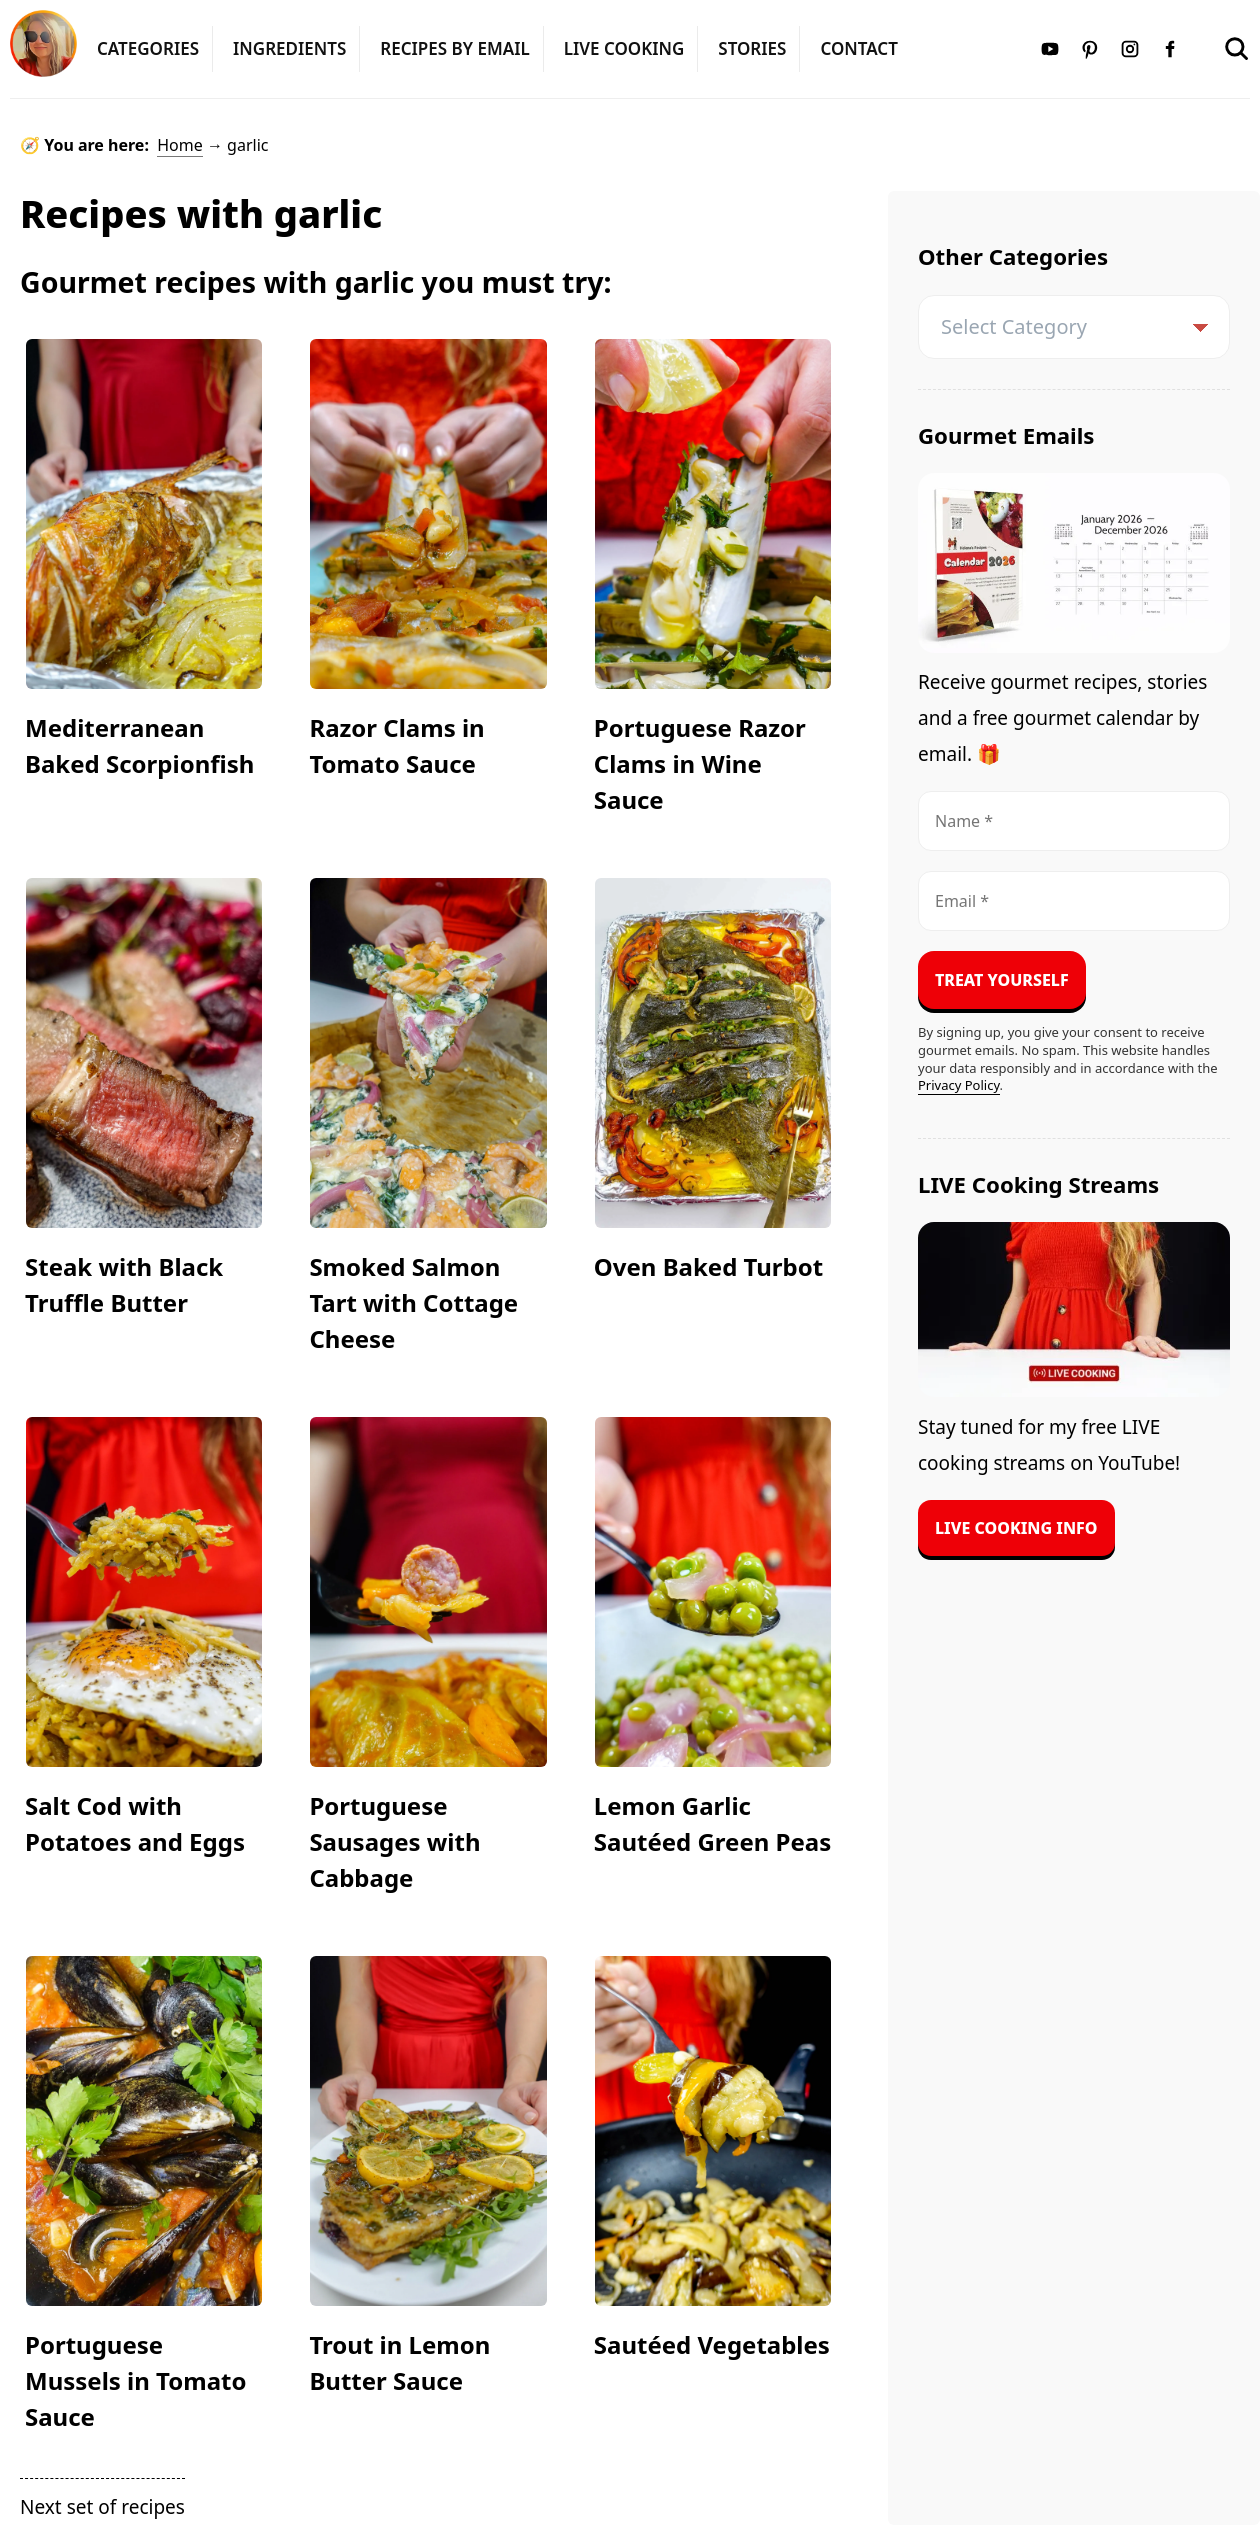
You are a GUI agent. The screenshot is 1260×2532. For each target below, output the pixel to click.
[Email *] (1074, 901)
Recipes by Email (454, 48)
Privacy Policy (959, 1085)
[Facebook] (1170, 46)
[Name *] (1074, 821)
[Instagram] (1130, 46)
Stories (752, 48)
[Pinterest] (1090, 46)
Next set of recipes (102, 2507)
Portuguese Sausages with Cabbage (394, 1841)
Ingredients (289, 48)
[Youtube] (1050, 46)
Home (180, 145)
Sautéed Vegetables (712, 2344)
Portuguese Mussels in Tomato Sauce (135, 2380)
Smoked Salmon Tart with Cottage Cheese (413, 1302)
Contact (858, 48)
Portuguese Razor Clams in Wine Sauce (700, 763)
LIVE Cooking (624, 48)
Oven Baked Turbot (708, 1266)
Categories (148, 48)
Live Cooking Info (1016, 1528)
